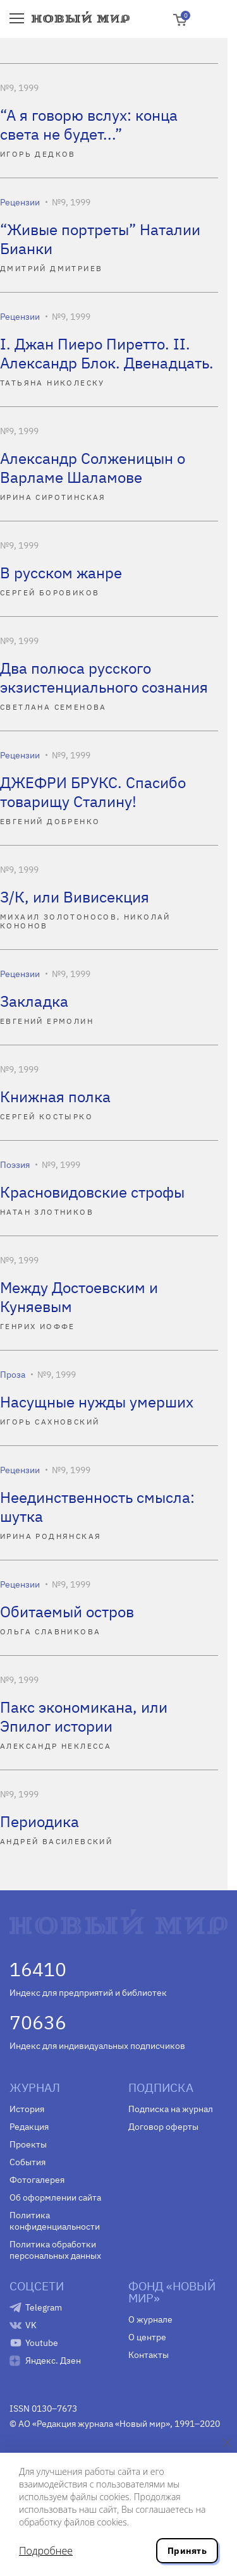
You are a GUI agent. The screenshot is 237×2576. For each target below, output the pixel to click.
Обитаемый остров (67, 1611)
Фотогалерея (36, 2179)
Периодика (39, 1821)
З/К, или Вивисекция (74, 897)
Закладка (34, 1001)
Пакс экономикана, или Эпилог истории (83, 1716)
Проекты (28, 2144)
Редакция (29, 2126)
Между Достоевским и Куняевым (79, 1296)
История (26, 2109)
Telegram (43, 2307)
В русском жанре (61, 572)
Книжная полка (55, 1096)
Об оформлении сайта (55, 2197)
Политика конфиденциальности (54, 2220)
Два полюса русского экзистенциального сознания (104, 677)
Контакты (148, 2354)
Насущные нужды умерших (96, 1402)
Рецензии (20, 202)
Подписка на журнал (170, 2109)
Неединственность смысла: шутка (97, 1506)
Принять (187, 2550)
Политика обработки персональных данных (55, 2250)
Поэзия (15, 1165)
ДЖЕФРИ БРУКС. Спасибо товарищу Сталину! (93, 791)
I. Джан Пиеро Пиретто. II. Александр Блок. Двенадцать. (107, 353)
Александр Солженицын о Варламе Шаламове (92, 467)
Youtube (41, 2342)
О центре (147, 2337)
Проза (12, 1375)
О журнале (150, 2319)
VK (31, 2325)
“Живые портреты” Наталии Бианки (100, 238)
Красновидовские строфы (92, 1192)
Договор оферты (163, 2126)
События (27, 2162)
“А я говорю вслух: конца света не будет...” (89, 124)
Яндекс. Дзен (53, 2360)
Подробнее (46, 2550)
